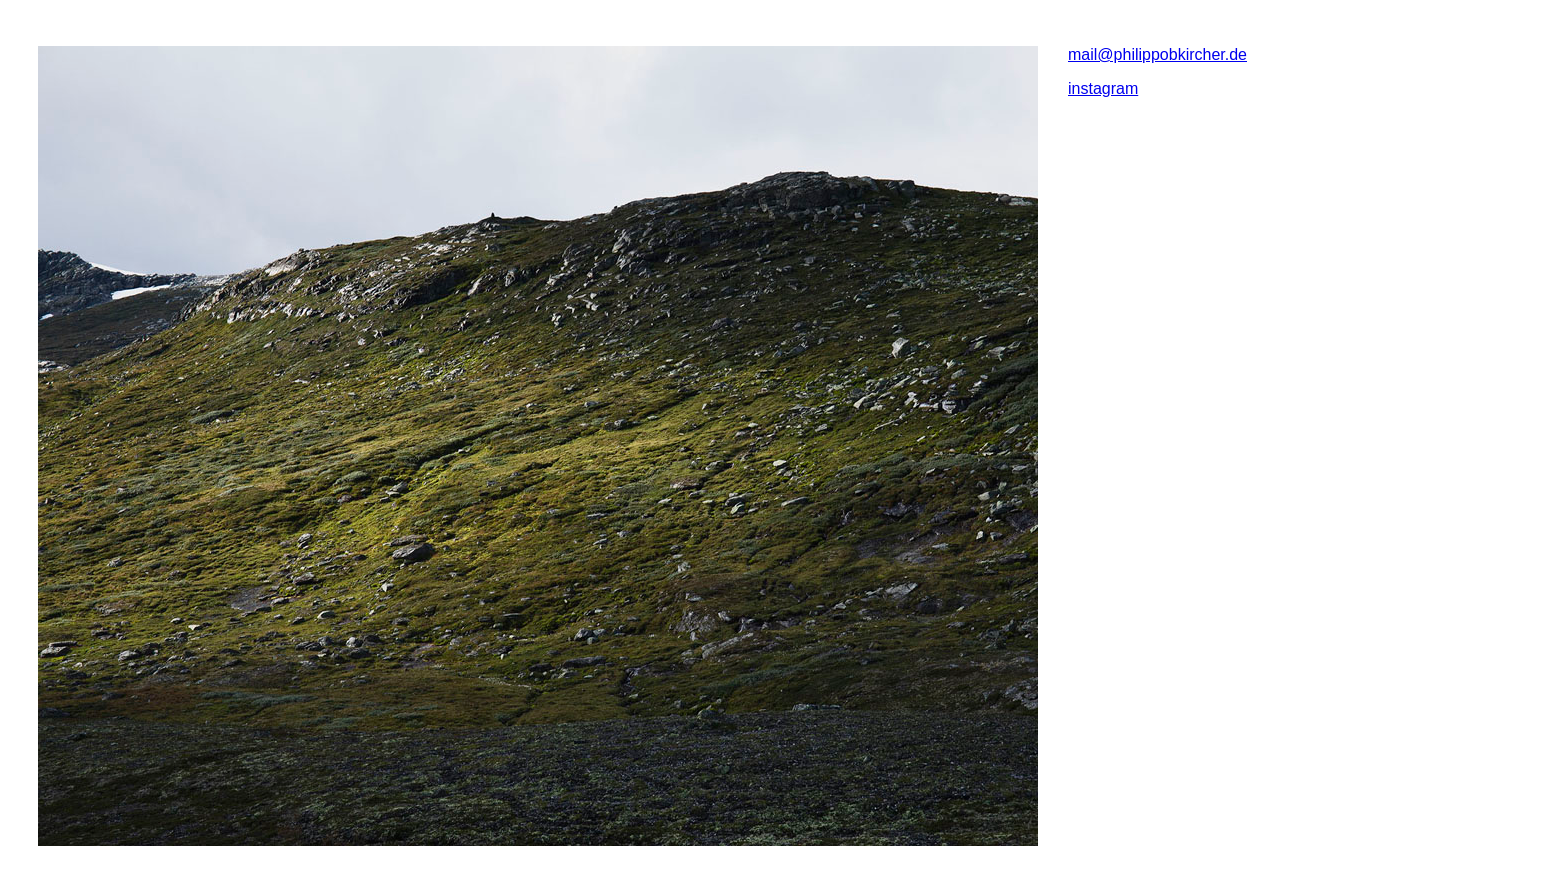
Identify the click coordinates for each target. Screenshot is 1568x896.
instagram (1103, 88)
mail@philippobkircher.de (1157, 54)
